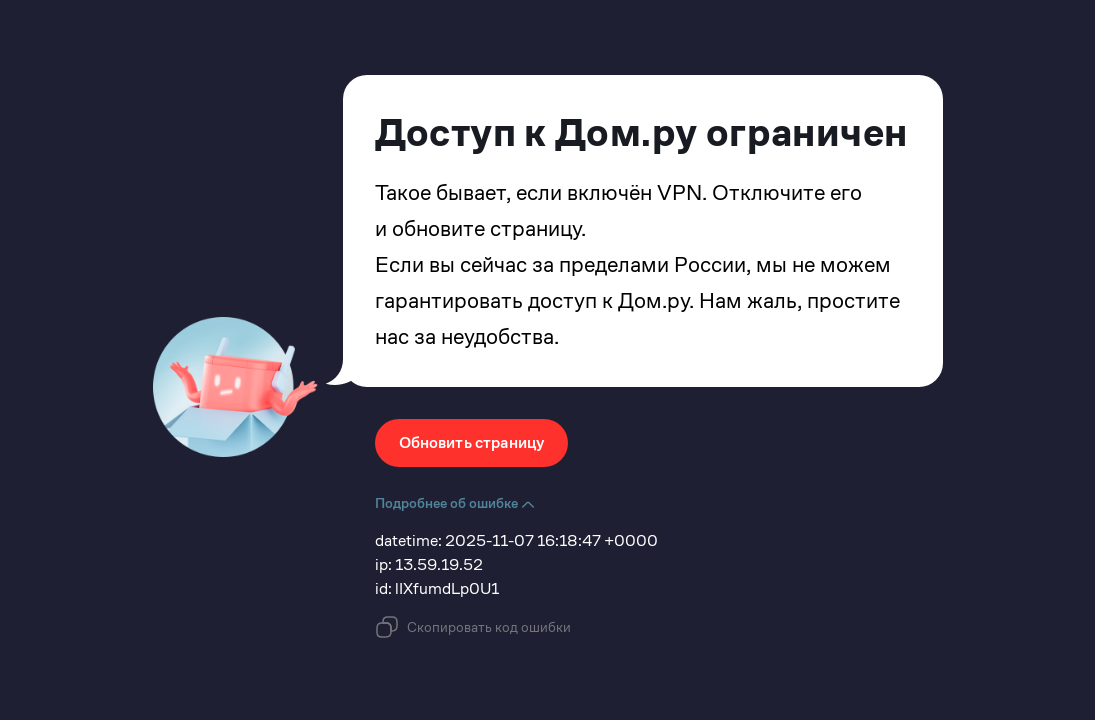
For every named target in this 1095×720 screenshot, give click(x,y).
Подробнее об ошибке (455, 503)
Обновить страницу (472, 442)
